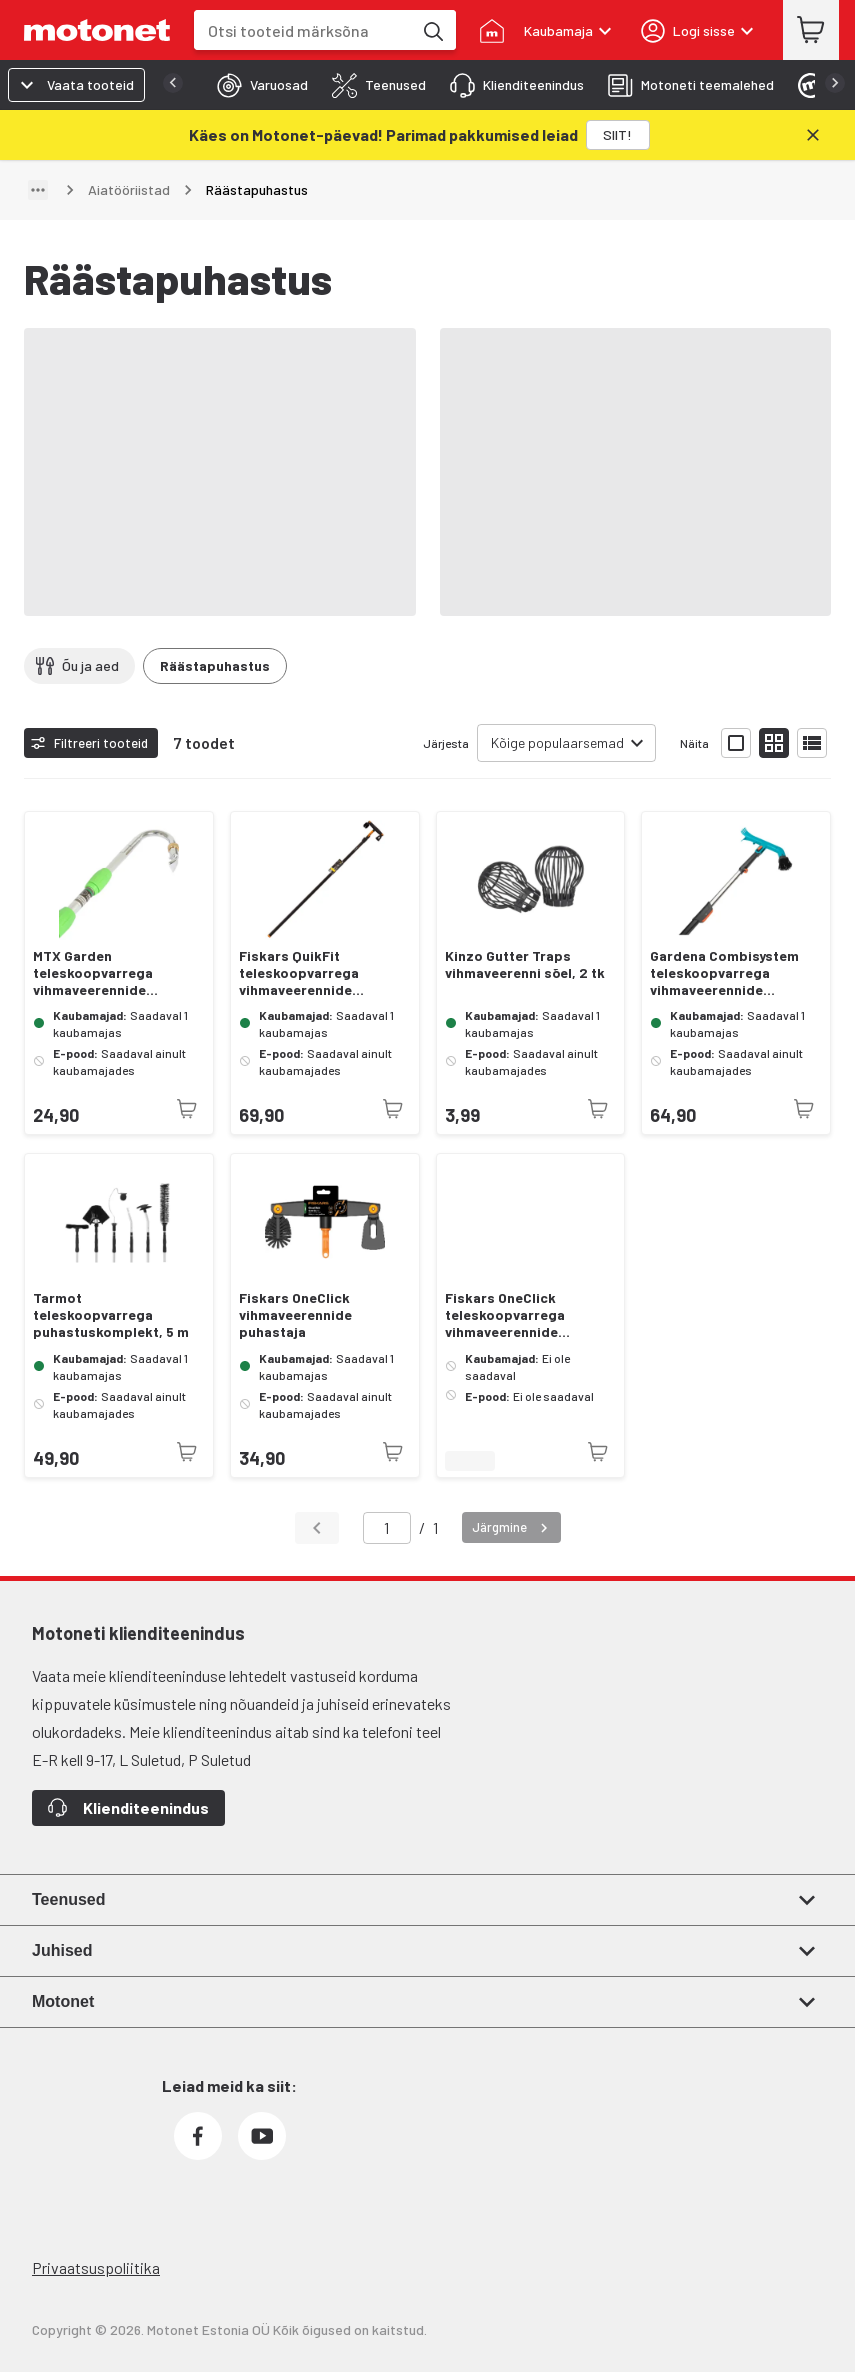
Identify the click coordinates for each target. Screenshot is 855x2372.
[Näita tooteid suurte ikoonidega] (736, 743)
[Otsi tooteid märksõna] (432, 30)
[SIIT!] (618, 135)
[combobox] (303, 30)
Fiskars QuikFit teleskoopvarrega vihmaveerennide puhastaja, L (299, 973)
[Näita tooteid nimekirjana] (812, 743)
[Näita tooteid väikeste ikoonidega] (774, 743)
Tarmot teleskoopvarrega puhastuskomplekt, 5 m (111, 1315)
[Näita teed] (38, 190)
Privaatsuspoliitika (96, 2267)
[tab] (256, 85)
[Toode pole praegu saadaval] (187, 1109)
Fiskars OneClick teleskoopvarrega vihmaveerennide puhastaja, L (505, 1315)
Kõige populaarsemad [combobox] (557, 742)
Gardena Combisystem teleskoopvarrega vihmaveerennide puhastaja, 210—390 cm (727, 973)
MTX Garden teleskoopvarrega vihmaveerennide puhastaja (93, 973)
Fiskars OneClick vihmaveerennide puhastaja (295, 1315)
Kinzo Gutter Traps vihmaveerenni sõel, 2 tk (525, 964)
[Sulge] (813, 135)
